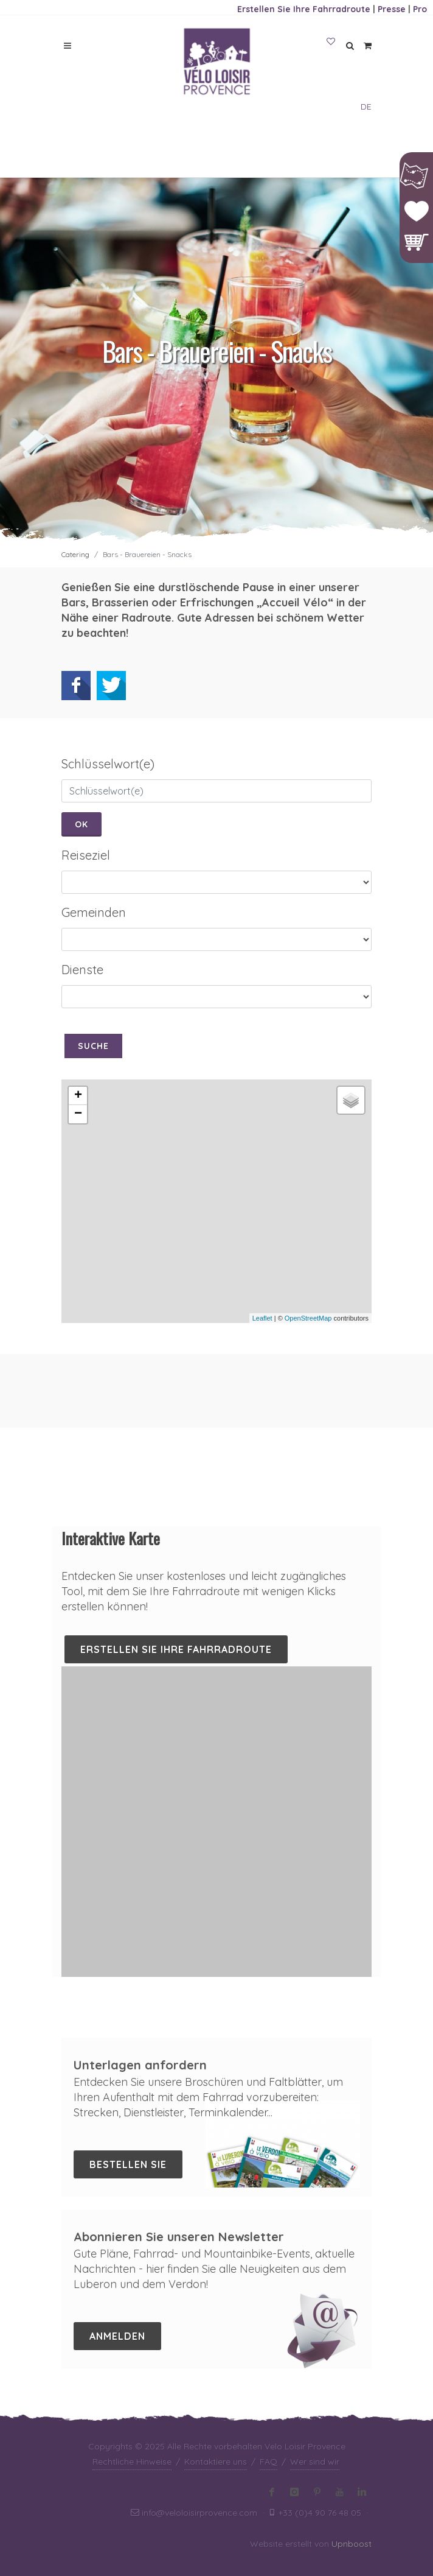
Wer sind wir (314, 2461)
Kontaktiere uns (215, 2461)
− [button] (78, 1114)
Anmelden (117, 2336)
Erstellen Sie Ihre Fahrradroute (303, 9)
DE (366, 106)
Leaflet (262, 1318)
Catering (75, 554)
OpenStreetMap (308, 1318)
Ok (81, 824)
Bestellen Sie (128, 2164)
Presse (392, 9)
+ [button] (78, 1096)
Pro (420, 9)
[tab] (216, 764)
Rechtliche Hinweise (131, 2461)
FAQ (268, 2461)
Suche (93, 1046)
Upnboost (351, 2543)
